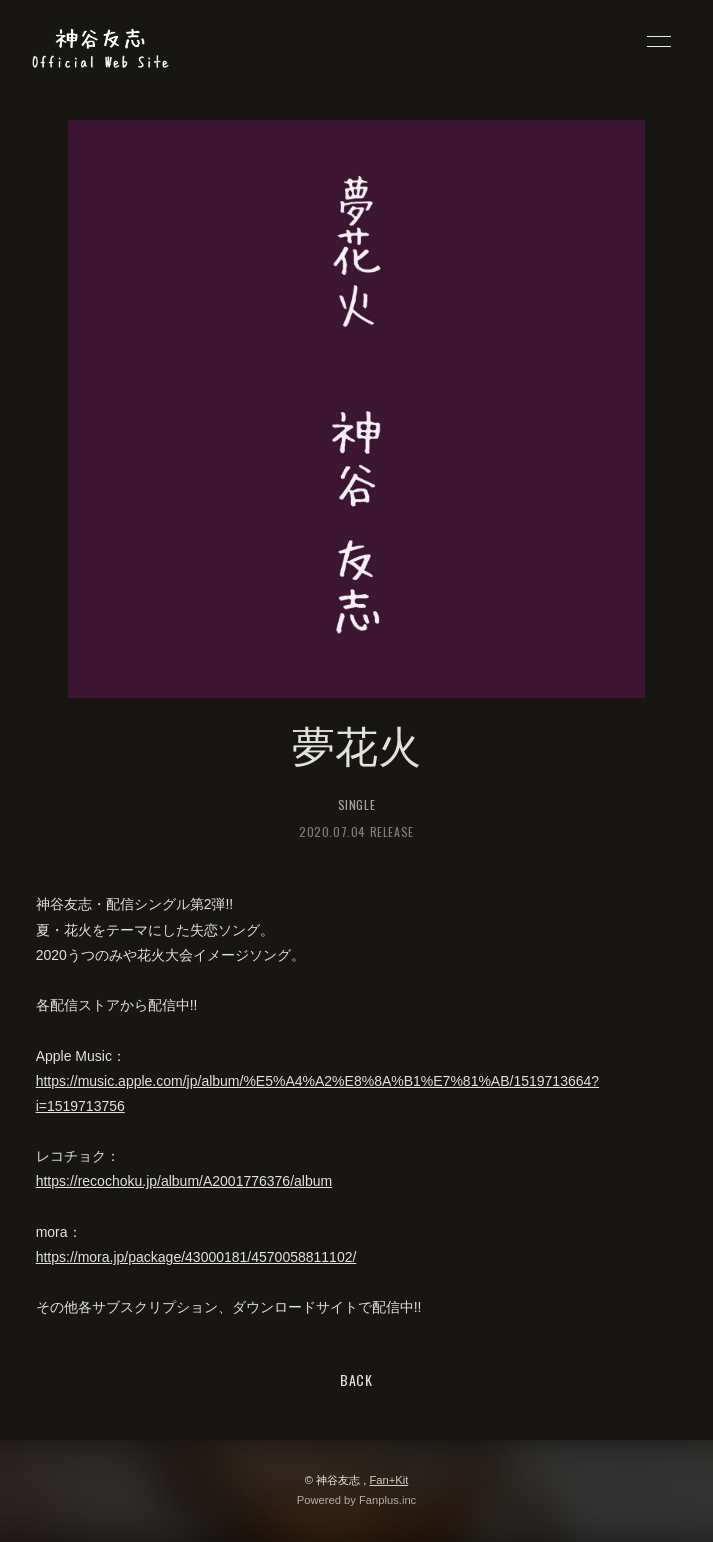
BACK (356, 1379)
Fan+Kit (388, 1480)
